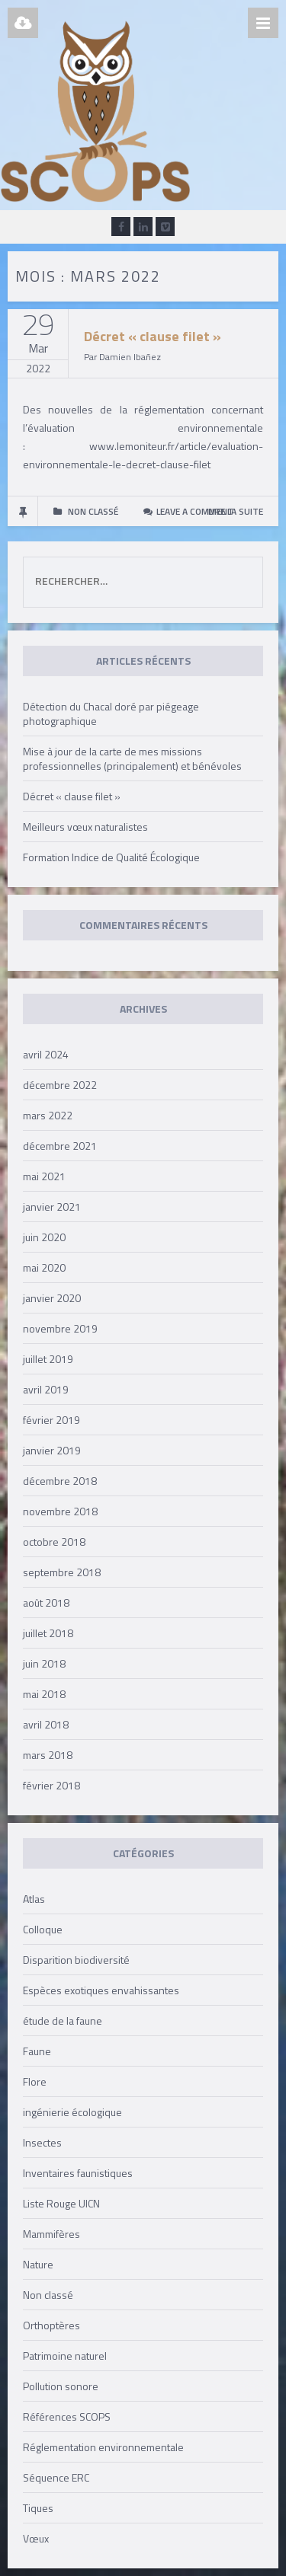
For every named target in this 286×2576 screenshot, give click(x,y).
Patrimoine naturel (65, 2356)
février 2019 (51, 1420)
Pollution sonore (60, 2386)
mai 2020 (44, 1267)
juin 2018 (44, 1663)
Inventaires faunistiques (78, 2173)
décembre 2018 (60, 1481)
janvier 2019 (52, 1450)
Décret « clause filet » (152, 336)
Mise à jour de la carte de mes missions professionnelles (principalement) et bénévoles (132, 758)
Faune (37, 2051)
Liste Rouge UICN (61, 2203)
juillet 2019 (48, 1359)
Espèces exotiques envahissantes (101, 1990)
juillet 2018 (48, 1633)
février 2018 (51, 1785)
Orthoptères (51, 2325)
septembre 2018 (62, 1572)
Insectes (42, 2142)
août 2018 (46, 1602)
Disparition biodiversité (76, 1960)
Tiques (38, 2508)
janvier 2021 (52, 1207)
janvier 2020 (52, 1298)
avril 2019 (46, 1389)
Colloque (43, 1929)
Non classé (48, 2295)
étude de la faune (62, 2021)
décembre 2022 (60, 1085)
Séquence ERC (56, 2477)
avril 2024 (46, 1054)
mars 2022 (47, 1115)
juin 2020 (44, 1237)
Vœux (36, 2538)
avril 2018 (46, 1724)
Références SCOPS (67, 2416)
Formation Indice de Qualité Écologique (111, 857)
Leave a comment (194, 511)
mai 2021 (44, 1176)
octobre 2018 (54, 1542)
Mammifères (51, 2234)
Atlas (34, 1899)
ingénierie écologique (72, 2112)
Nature (38, 2264)
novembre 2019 (60, 1328)
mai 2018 (44, 1694)
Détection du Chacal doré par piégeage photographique (111, 713)
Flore (35, 2081)
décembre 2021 (60, 1146)
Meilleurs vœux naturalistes (85, 827)
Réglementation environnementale (103, 2447)
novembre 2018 (60, 1511)
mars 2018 (47, 1755)
